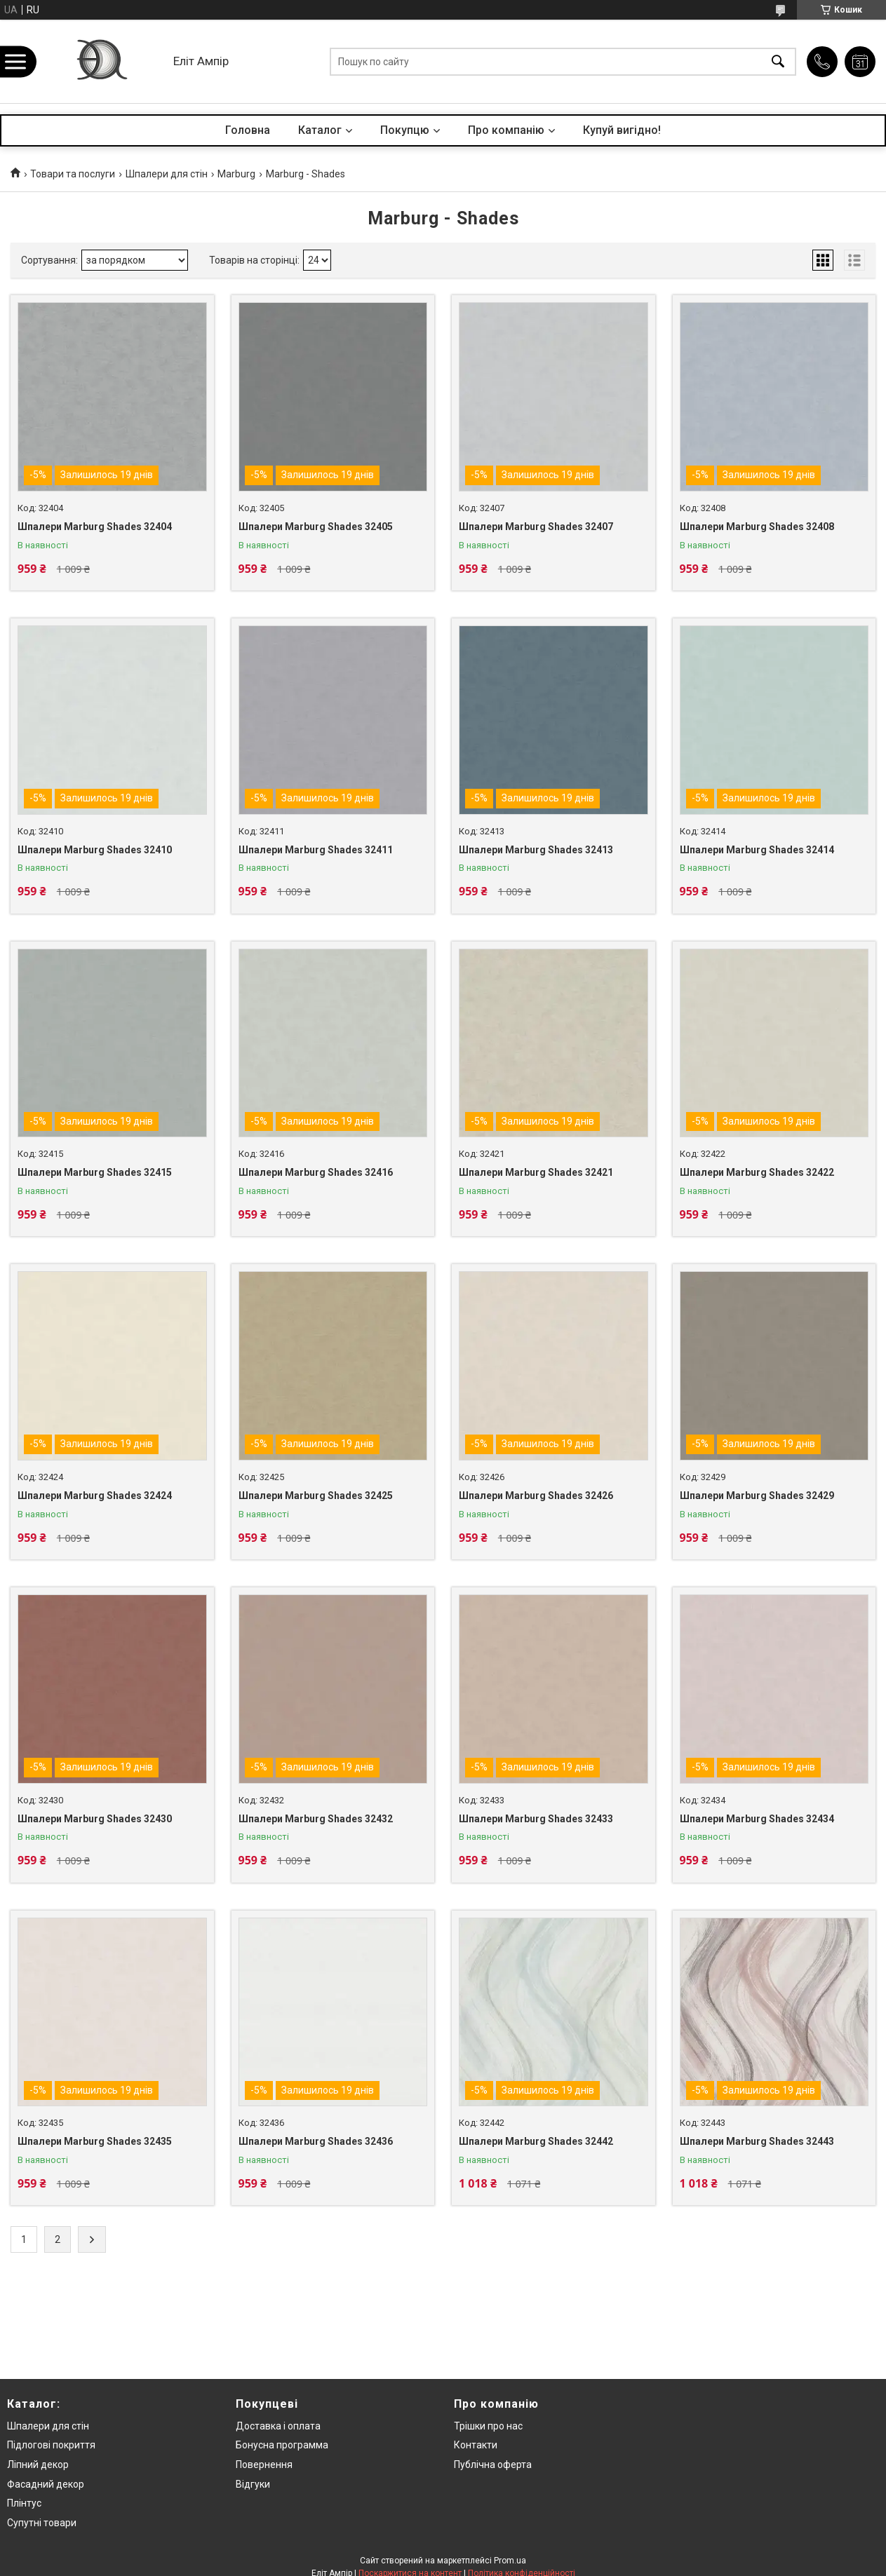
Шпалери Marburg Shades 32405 (316, 526)
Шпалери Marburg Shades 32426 (536, 1495)
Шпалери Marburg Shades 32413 (536, 849)
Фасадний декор (45, 2484)
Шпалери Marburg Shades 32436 (316, 2141)
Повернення (264, 2464)
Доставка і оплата (278, 2426)
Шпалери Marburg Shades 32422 (757, 1172)
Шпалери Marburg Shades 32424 (95, 1495)
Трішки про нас (488, 2426)
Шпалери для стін (167, 173)
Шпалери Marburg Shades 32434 (757, 1818)
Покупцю (404, 130)
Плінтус (24, 2503)
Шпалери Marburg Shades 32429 (757, 1495)
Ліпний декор (38, 2464)
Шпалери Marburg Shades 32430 (95, 1818)
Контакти (475, 2444)
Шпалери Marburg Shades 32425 (316, 1495)
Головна (247, 130)
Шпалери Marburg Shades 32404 (95, 526)
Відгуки (253, 2484)
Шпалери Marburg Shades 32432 (316, 1818)
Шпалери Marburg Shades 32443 (757, 2141)
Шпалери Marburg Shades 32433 (536, 1818)
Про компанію (506, 130)
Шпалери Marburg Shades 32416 (316, 1172)
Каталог (320, 130)
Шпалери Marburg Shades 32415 (95, 1172)
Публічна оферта (493, 2464)
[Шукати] (778, 61)
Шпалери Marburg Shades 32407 (536, 526)
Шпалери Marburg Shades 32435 (95, 2141)
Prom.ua (510, 2560)
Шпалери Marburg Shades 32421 (536, 1172)
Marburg (236, 173)
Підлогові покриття (51, 2444)
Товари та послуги (72, 173)
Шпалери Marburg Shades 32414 (757, 849)
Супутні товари (41, 2522)
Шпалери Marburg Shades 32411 (316, 849)
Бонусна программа (282, 2444)
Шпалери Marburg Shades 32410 (95, 849)
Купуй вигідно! (622, 130)
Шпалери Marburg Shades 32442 (536, 2141)
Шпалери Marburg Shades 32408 (757, 526)
